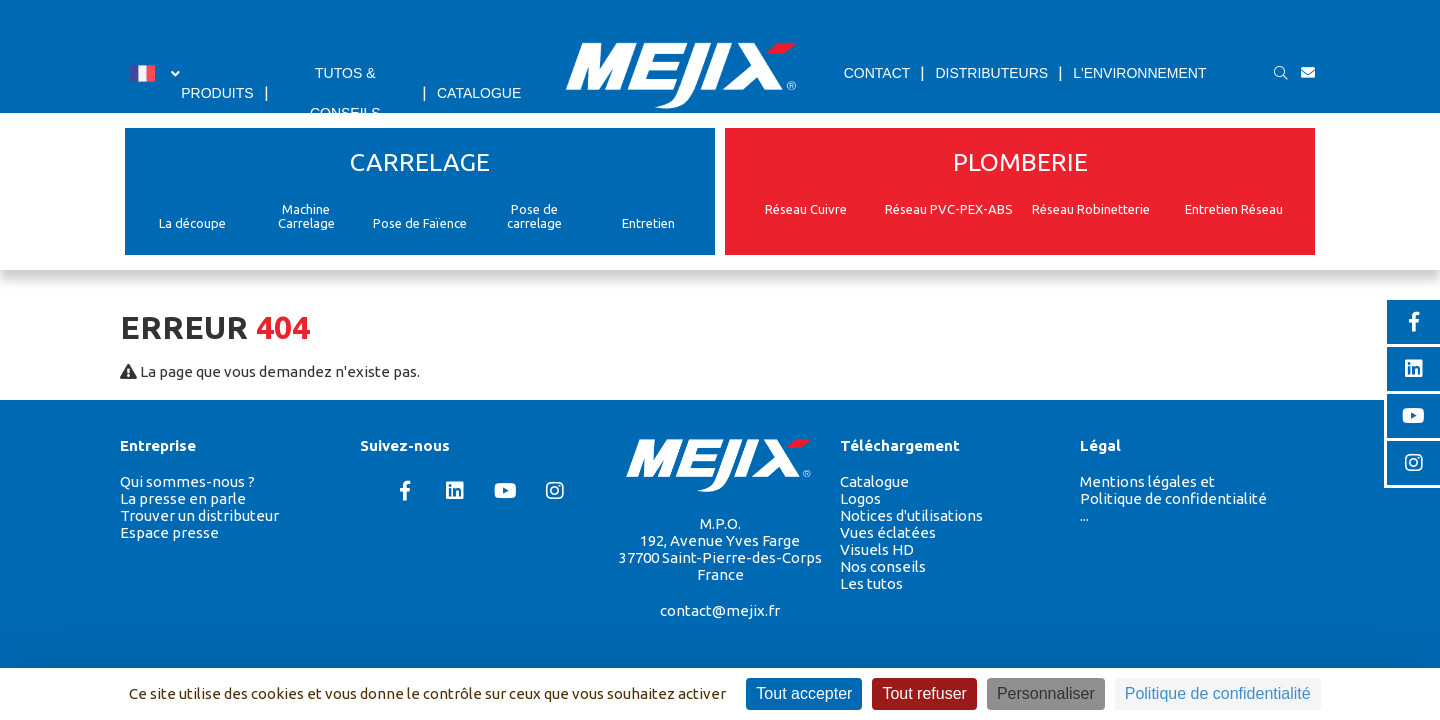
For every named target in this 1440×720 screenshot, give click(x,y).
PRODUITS (217, 93)
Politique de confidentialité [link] (1218, 693)
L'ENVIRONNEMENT (1139, 73)
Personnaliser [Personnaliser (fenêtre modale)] (1046, 693)
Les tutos (871, 583)
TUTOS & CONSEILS (345, 93)
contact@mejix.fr (720, 610)
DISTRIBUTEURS (991, 73)
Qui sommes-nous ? (187, 481)
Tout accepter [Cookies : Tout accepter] (804, 693)
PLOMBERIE (1020, 162)
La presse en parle (183, 498)
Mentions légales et (1147, 481)
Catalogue (874, 481)
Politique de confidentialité (1173, 498)
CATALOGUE (479, 93)
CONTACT (877, 73)
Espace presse (169, 532)
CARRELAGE (420, 162)
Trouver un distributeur (199, 515)
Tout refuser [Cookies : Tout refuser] (924, 693)
